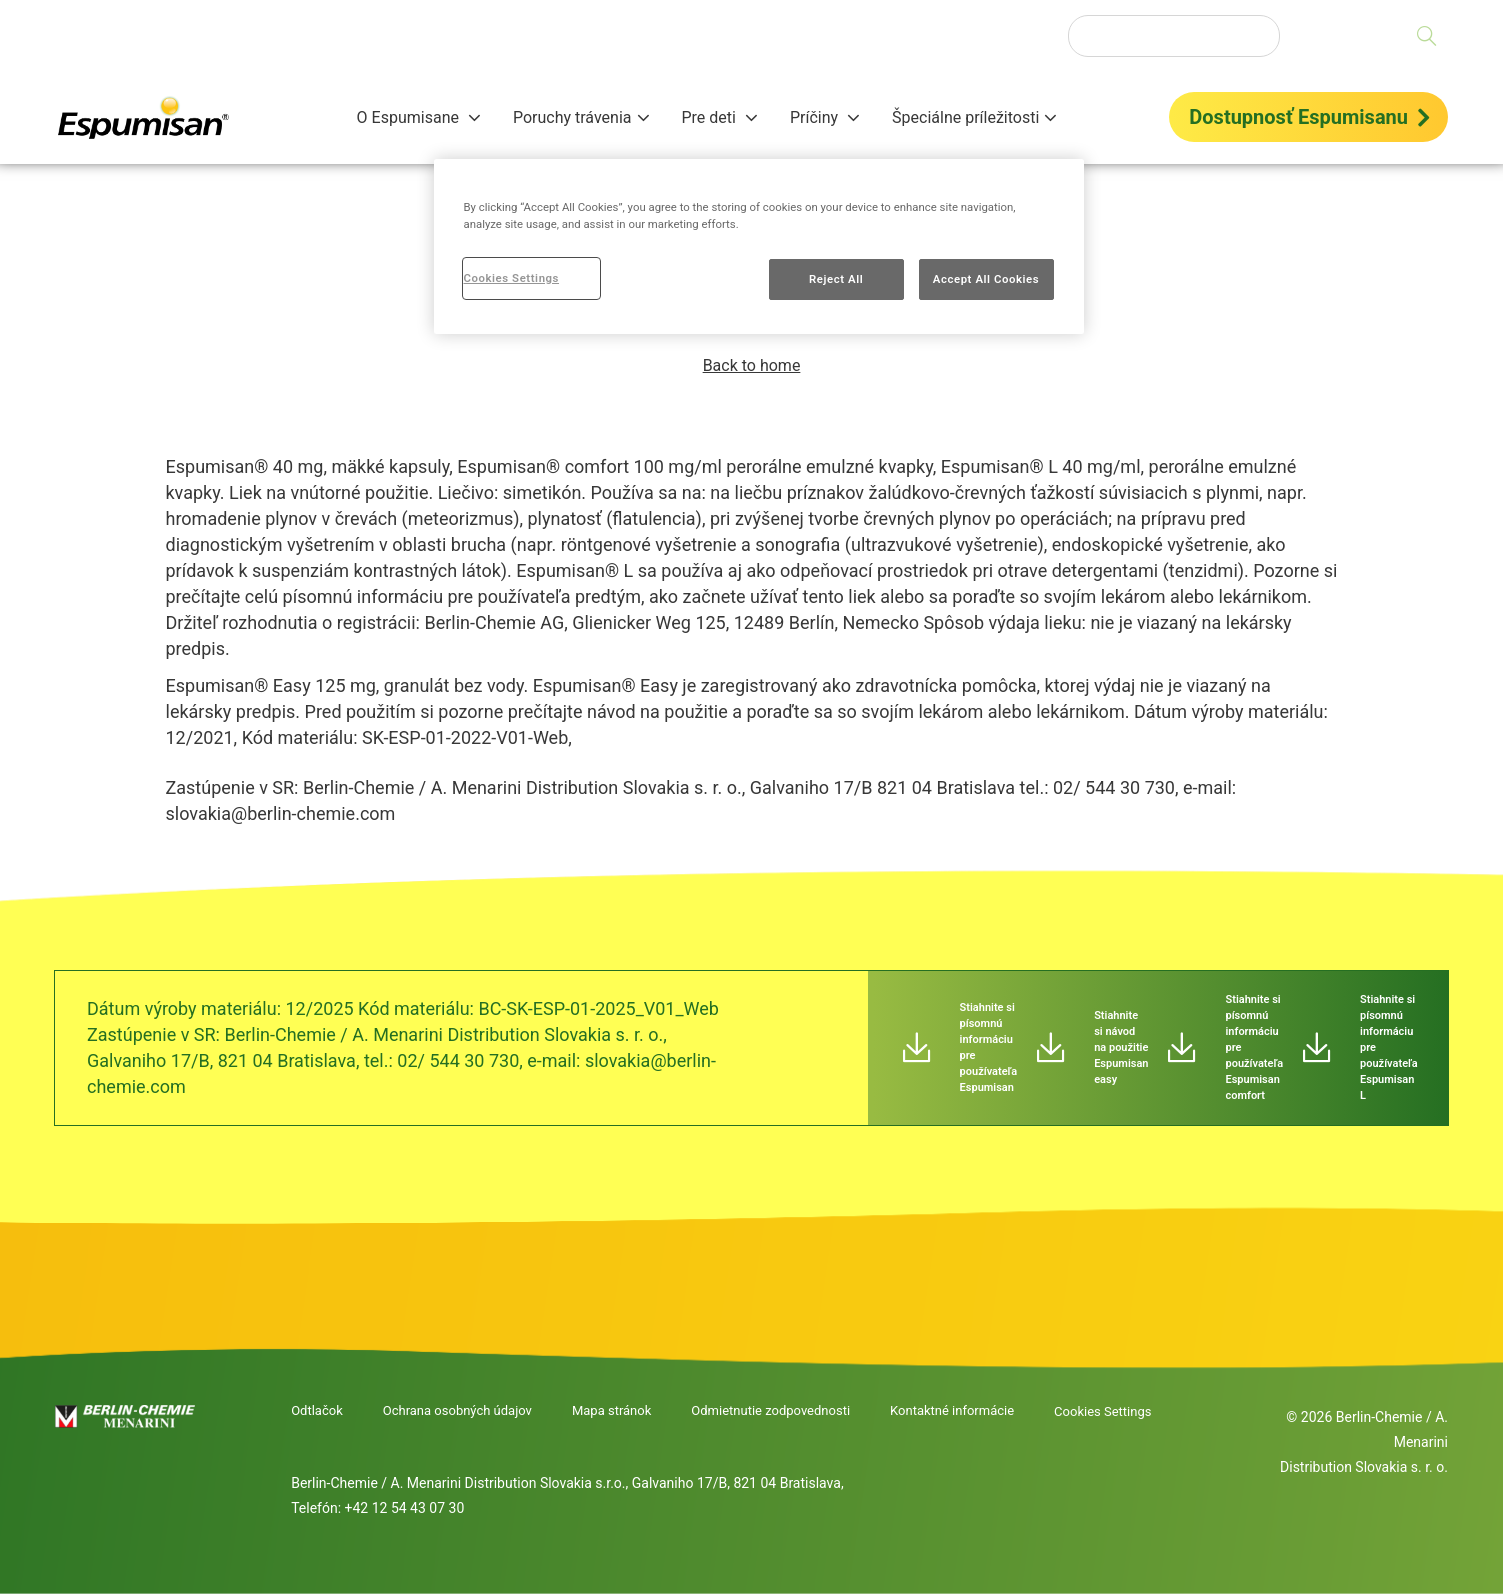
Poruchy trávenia (572, 117)
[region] (759, 246)
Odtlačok (317, 1411)
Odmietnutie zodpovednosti (770, 1411)
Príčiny (816, 117)
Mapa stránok (611, 1411)
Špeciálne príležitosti (965, 117)
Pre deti (711, 117)
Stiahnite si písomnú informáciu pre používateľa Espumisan (989, 1047)
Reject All (836, 279)
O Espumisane (410, 117)
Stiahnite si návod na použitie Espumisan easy (1121, 1047)
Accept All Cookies (986, 279)
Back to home (752, 365)
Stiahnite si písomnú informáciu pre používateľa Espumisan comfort (1254, 1047)
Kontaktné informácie (952, 1411)
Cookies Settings (1102, 1411)
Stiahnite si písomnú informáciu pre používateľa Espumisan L (1389, 1047)
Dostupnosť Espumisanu (1298, 117)
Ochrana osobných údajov (457, 1411)
